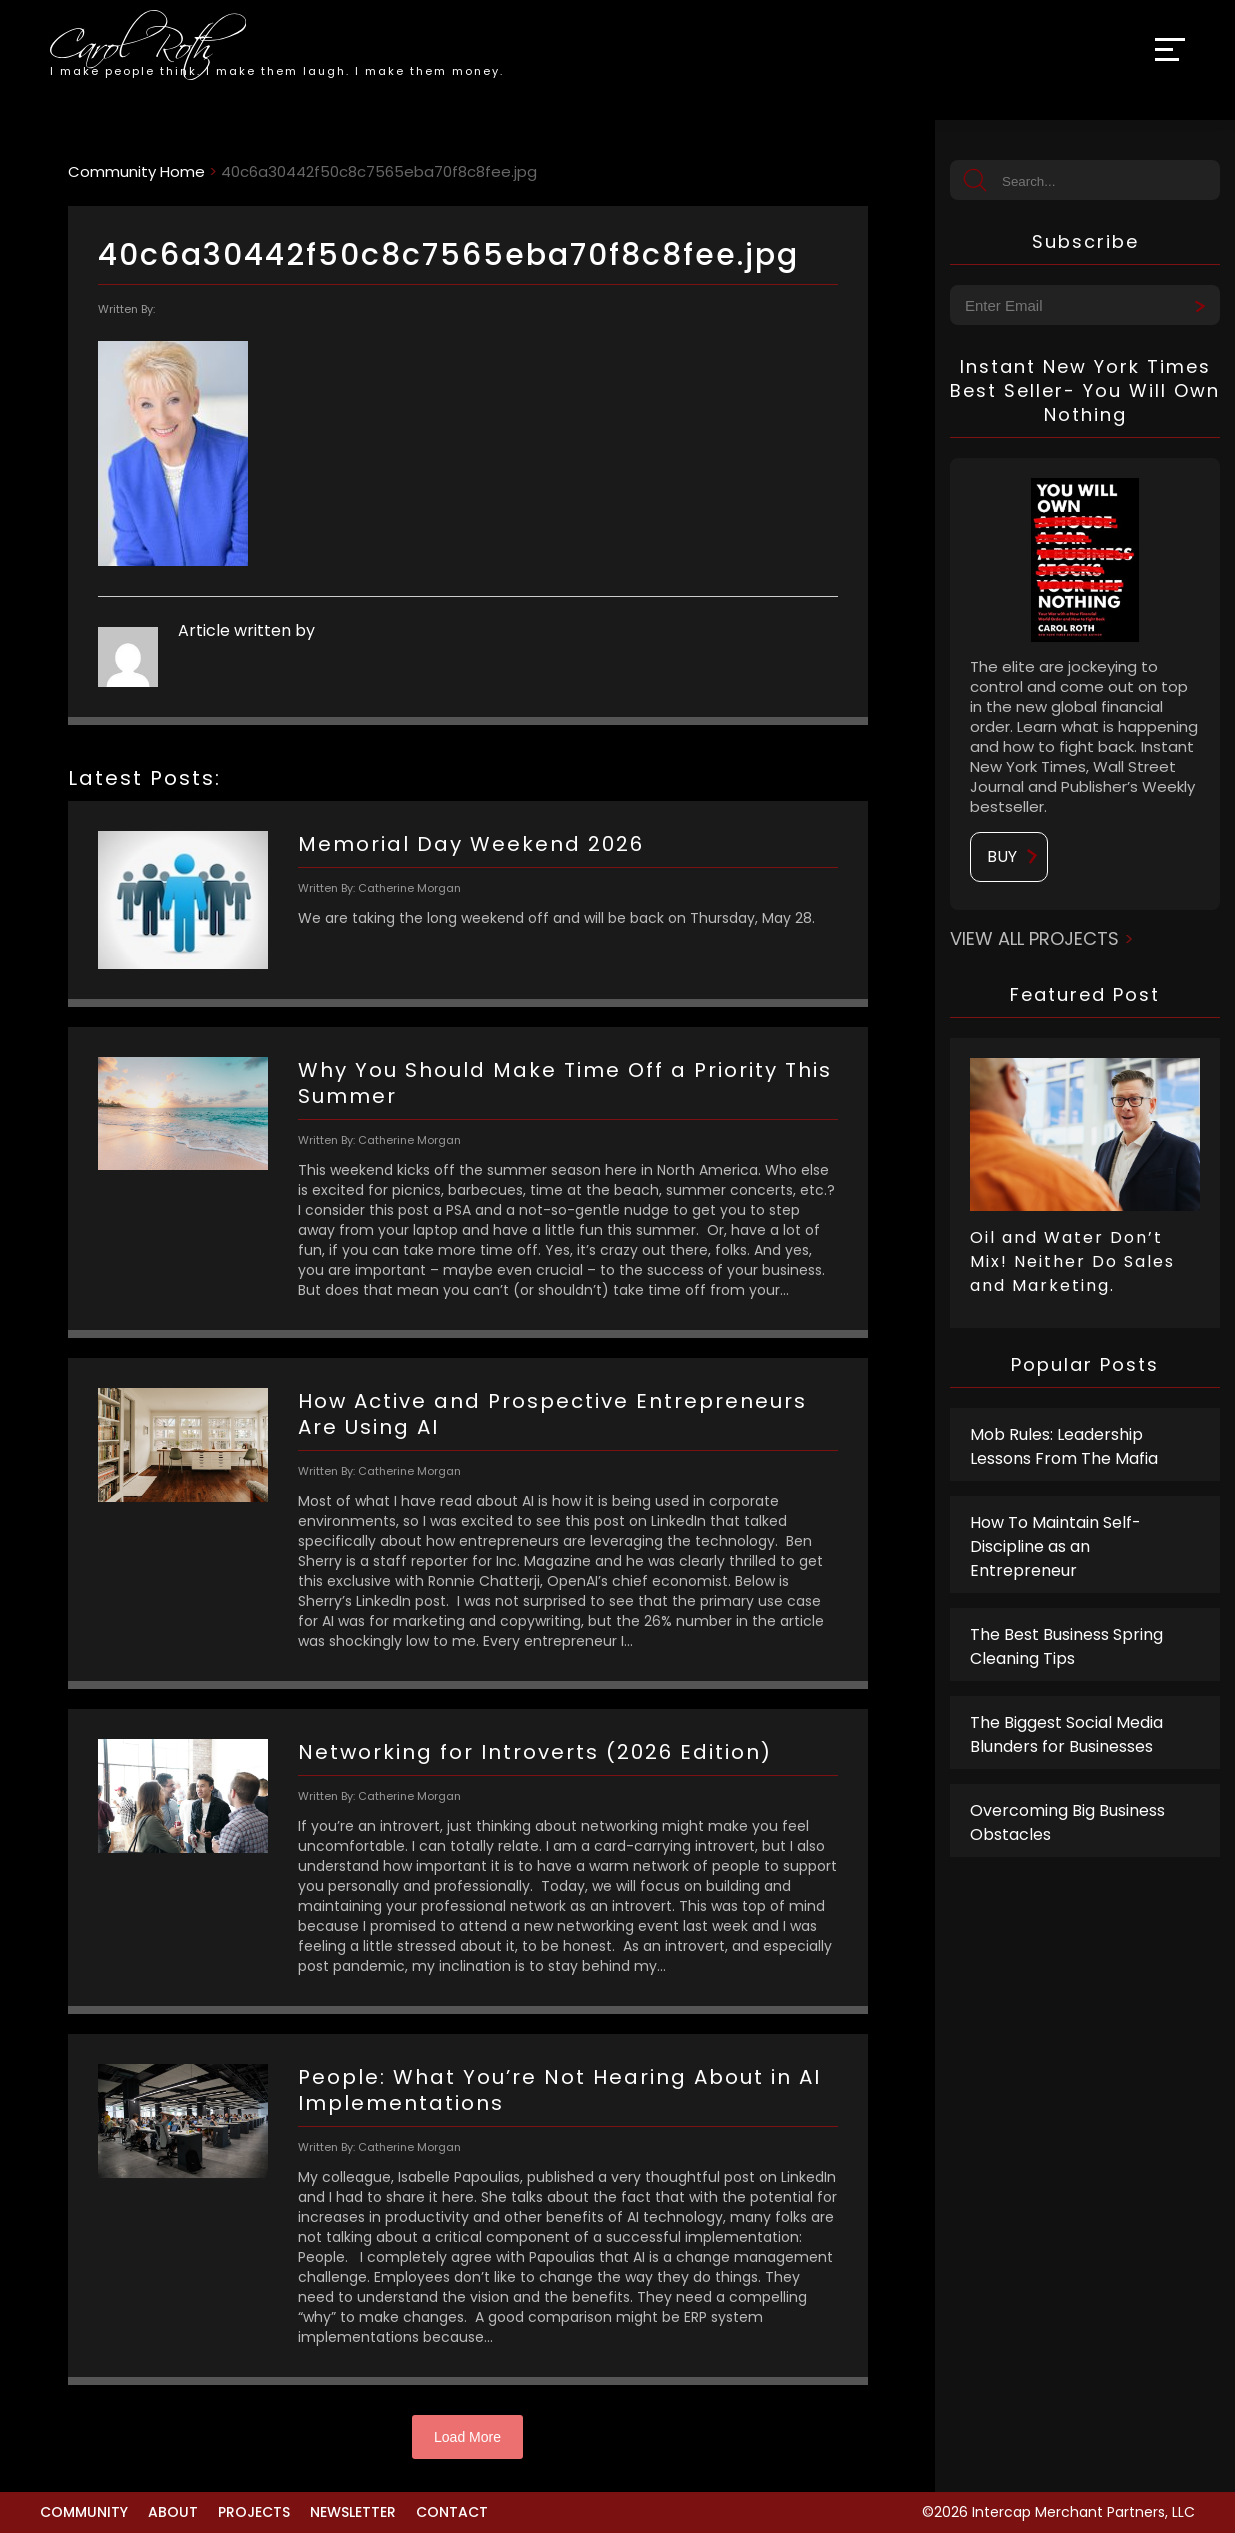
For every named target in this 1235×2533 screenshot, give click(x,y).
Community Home (136, 171)
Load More (467, 2437)
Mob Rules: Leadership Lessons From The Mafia (1064, 1446)
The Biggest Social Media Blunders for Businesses (1066, 1734)
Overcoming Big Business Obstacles (1067, 1822)
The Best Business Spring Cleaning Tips (1066, 1646)
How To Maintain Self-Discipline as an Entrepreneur (1055, 1546)
